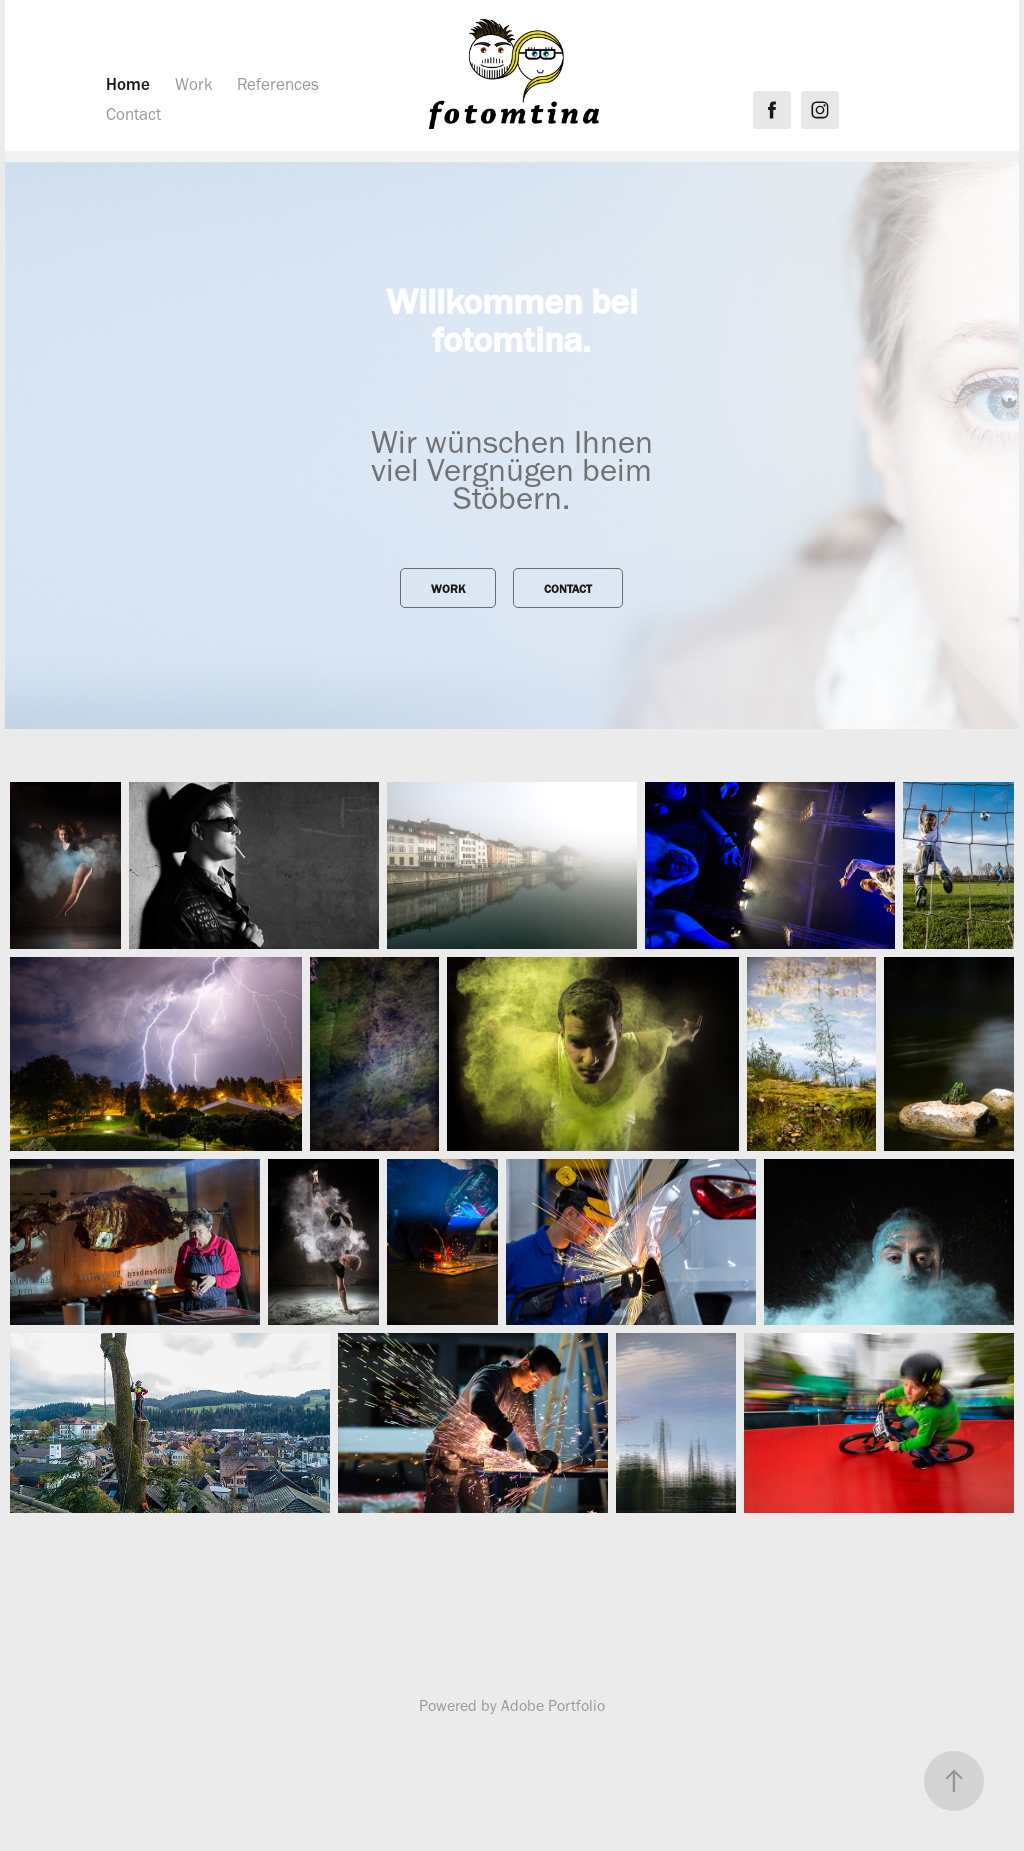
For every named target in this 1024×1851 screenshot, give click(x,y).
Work (194, 84)
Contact (133, 114)
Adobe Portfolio (553, 1705)
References (278, 84)
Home (128, 84)
